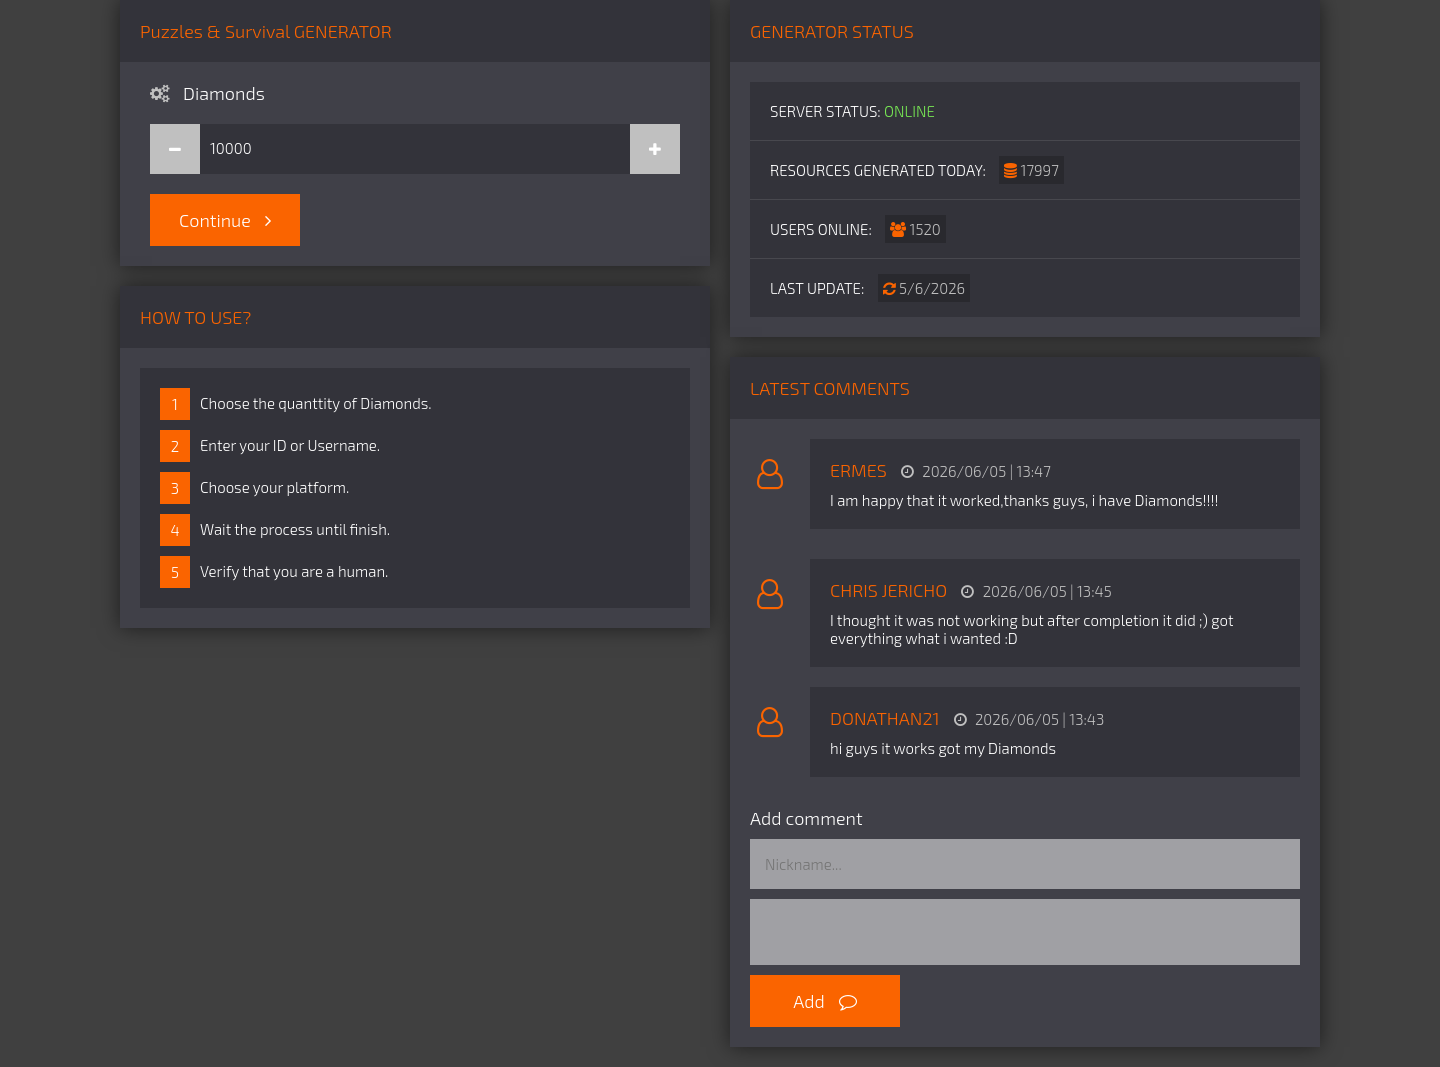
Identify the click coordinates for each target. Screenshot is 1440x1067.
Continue (225, 220)
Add (825, 1001)
